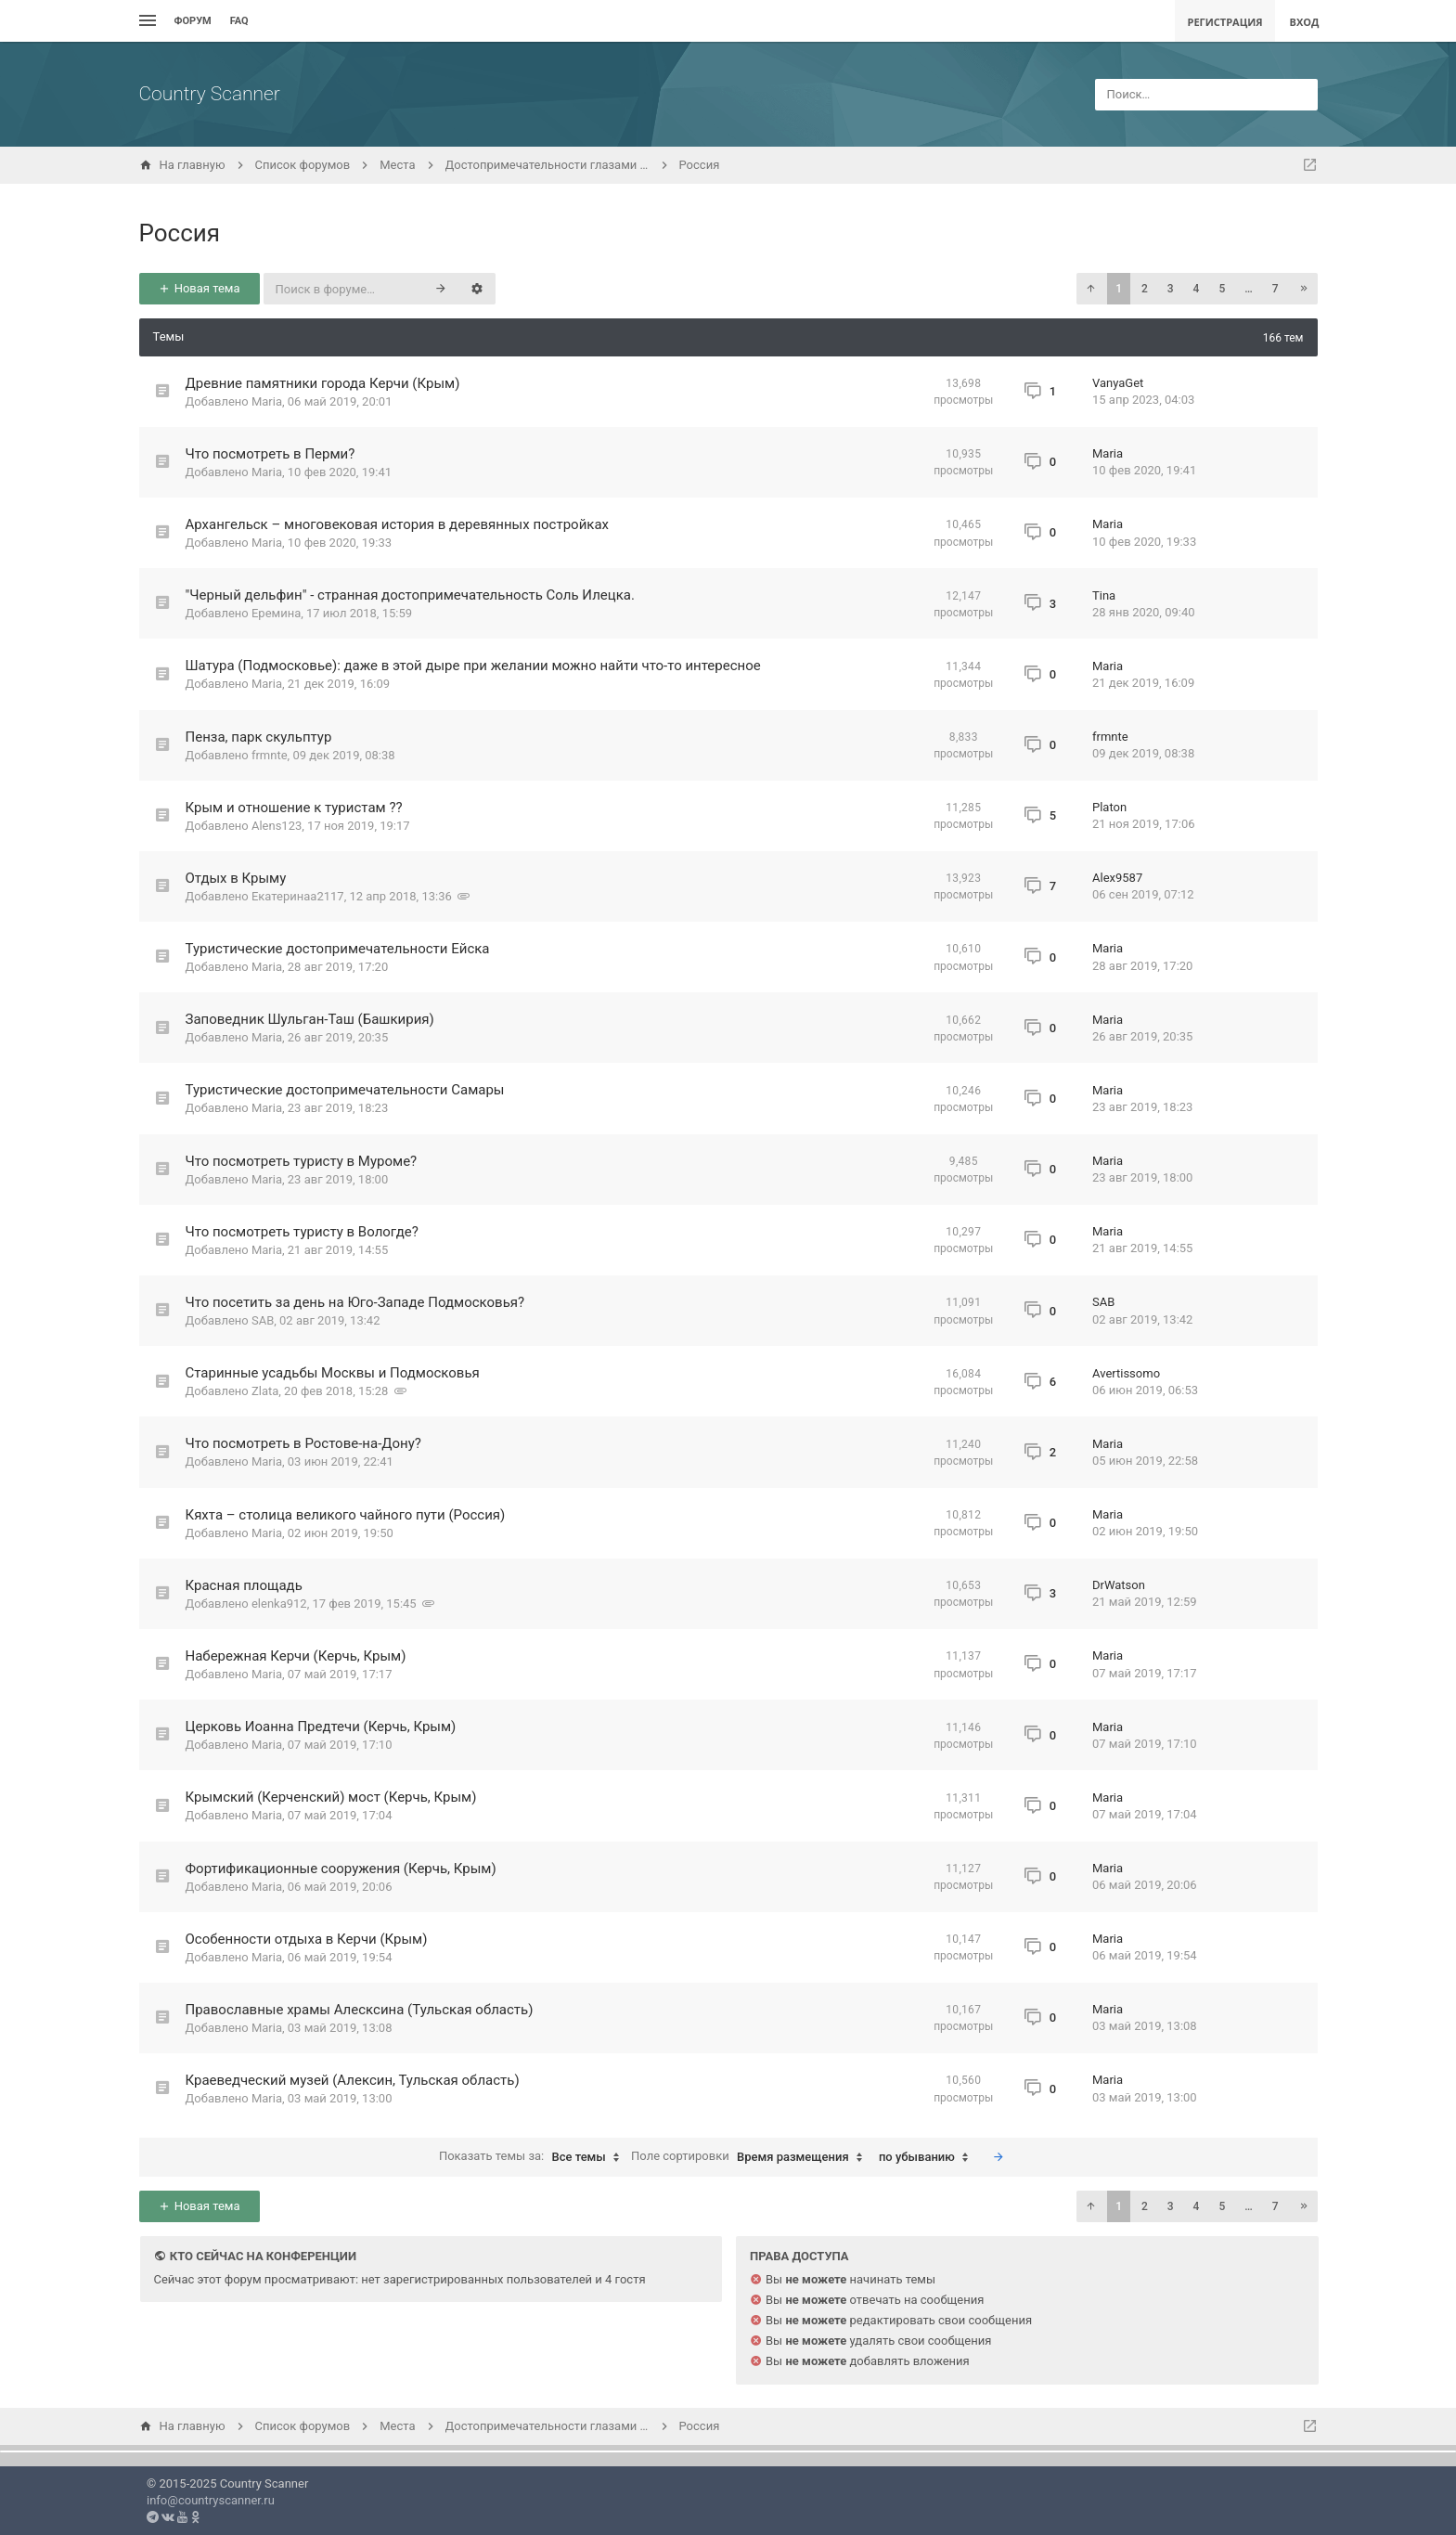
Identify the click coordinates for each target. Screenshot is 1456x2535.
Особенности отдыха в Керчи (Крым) (307, 1939)
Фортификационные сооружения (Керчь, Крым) (341, 1868)
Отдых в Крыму (236, 878)
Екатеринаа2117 (297, 896)
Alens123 (276, 826)
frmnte (269, 755)
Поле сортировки (751, 2157)
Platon (1109, 807)
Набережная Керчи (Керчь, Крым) (296, 1656)
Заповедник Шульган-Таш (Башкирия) (310, 1019)
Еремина (276, 613)
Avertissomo (1126, 1373)
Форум (193, 21)
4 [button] (1196, 288)
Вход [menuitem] (1305, 22)
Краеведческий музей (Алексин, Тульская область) (353, 2080)
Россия (180, 233)
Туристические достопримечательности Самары (345, 1089)
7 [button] (1275, 288)
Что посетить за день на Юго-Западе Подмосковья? (355, 1302)
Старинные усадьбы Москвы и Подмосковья (333, 1373)
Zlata (264, 1391)
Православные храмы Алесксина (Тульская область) (360, 2009)
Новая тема (198, 288)
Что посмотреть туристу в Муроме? (302, 1161)
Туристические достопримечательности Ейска (338, 948)
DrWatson (1118, 1585)
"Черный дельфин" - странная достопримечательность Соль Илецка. (410, 595)
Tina (1103, 595)
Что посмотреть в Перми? (270, 454)
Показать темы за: (533, 2157)
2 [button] (1144, 288)
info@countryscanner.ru (211, 2500)
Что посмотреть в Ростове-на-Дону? (303, 1443)
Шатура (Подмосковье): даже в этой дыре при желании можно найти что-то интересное (473, 665)
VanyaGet (1117, 383)
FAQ (239, 21)
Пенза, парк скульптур (259, 737)
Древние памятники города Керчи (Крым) (323, 383)
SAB (262, 1320)
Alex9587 (1117, 878)
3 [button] (1170, 288)
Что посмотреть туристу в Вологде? (302, 1231)
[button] (1090, 288)
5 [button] (1221, 288)
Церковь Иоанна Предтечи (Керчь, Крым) (321, 1726)
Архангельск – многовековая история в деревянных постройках (398, 524)
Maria (266, 401)
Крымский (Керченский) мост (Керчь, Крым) (331, 1797)
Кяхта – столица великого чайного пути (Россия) (346, 1515)
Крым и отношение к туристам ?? (294, 807)
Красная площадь (244, 1585)
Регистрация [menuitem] (1224, 22)
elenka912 (279, 1603)
